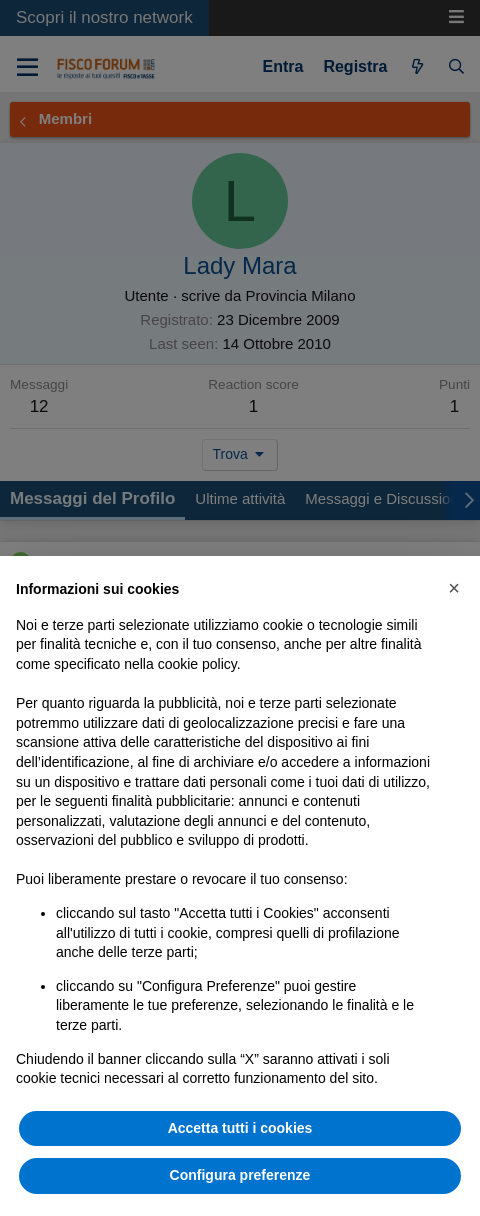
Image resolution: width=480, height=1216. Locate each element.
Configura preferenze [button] (240, 1175)
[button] (454, 588)
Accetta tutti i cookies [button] (240, 1128)
